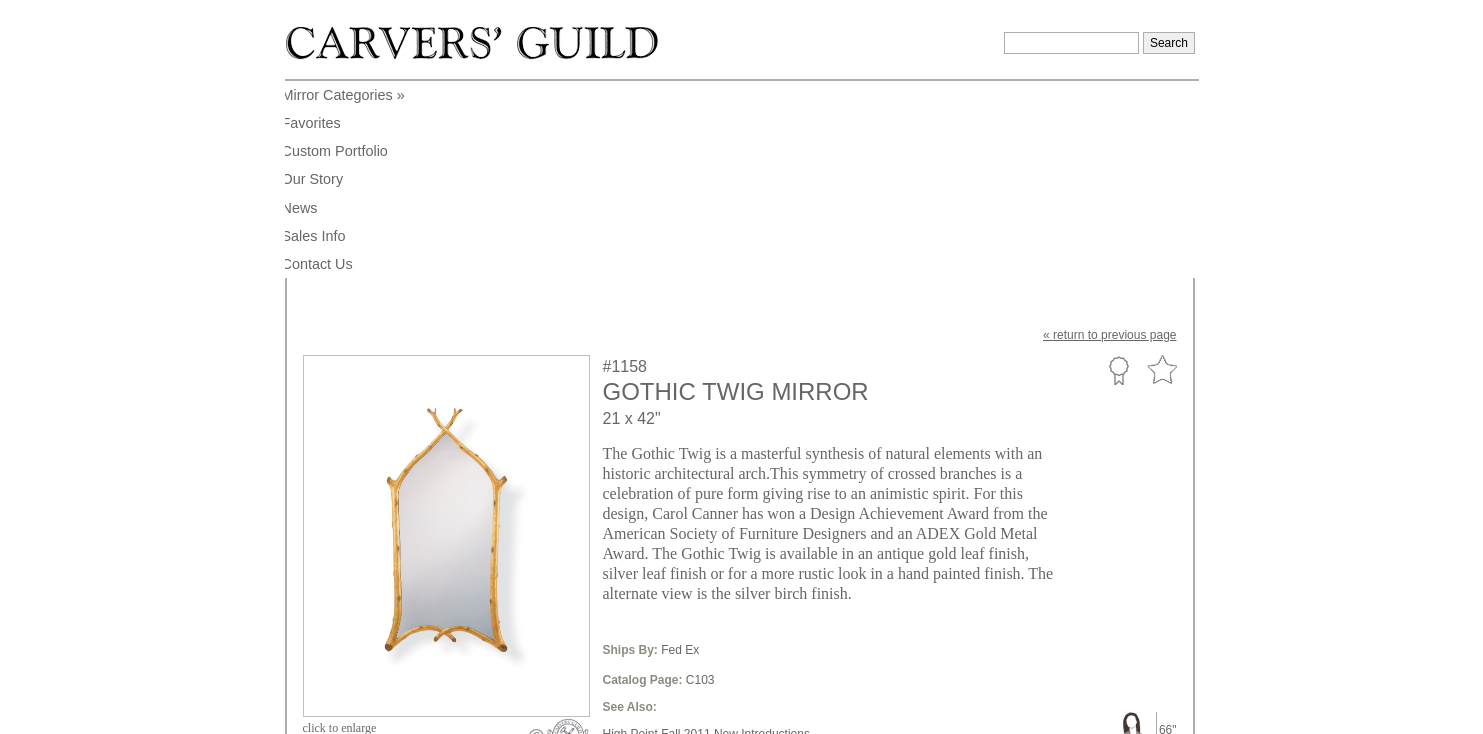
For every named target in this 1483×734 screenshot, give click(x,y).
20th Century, (740, 582)
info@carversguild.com (420, 709)
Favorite (1162, 173)
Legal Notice (1022, 712)
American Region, (650, 582)
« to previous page (1109, 138)
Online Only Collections (665, 597)
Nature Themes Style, (940, 567)
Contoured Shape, (651, 567)
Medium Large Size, (869, 552)
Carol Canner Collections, (851, 582)
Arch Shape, (740, 567)
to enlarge (340, 531)
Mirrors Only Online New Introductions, (706, 552)
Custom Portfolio (1118, 173)
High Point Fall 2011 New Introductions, (708, 537)
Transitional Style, (827, 567)
